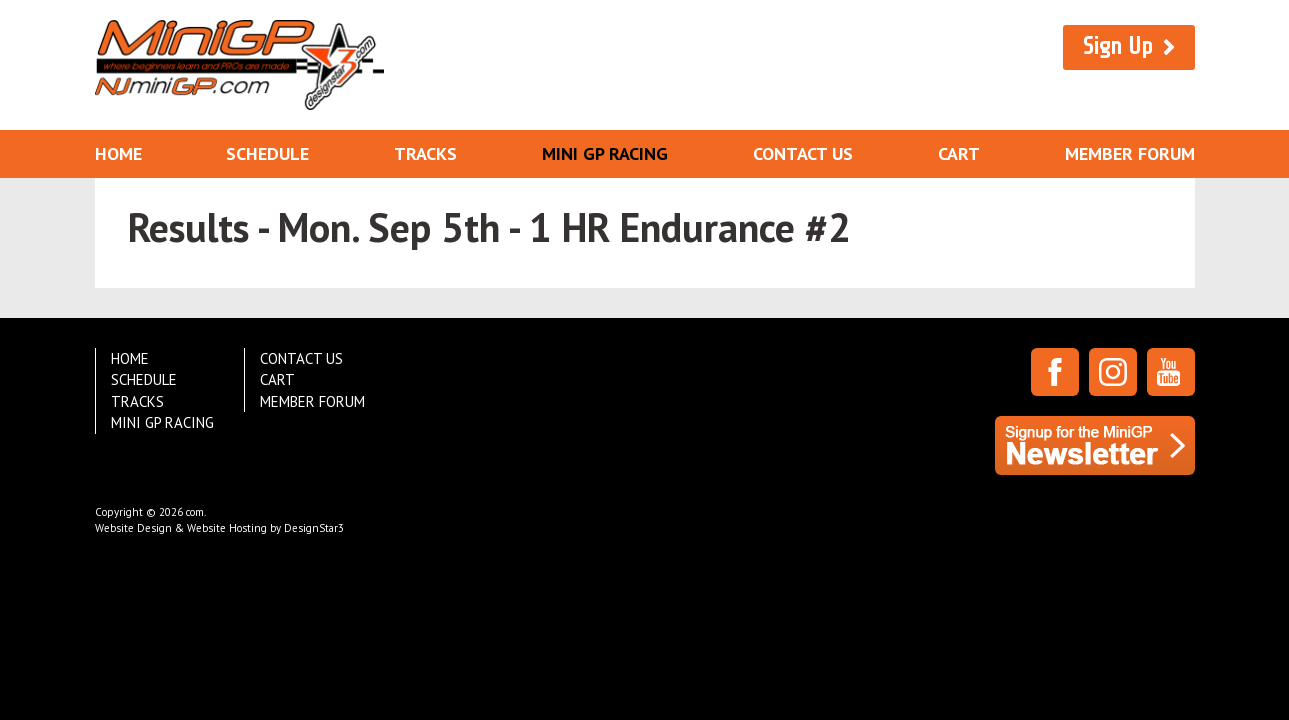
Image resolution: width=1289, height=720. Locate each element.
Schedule (267, 153)
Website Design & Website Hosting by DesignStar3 (219, 528)
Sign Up (1118, 46)
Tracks (425, 153)
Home (118, 153)
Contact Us (803, 153)
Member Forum (1130, 153)
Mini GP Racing (605, 153)
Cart (959, 153)
